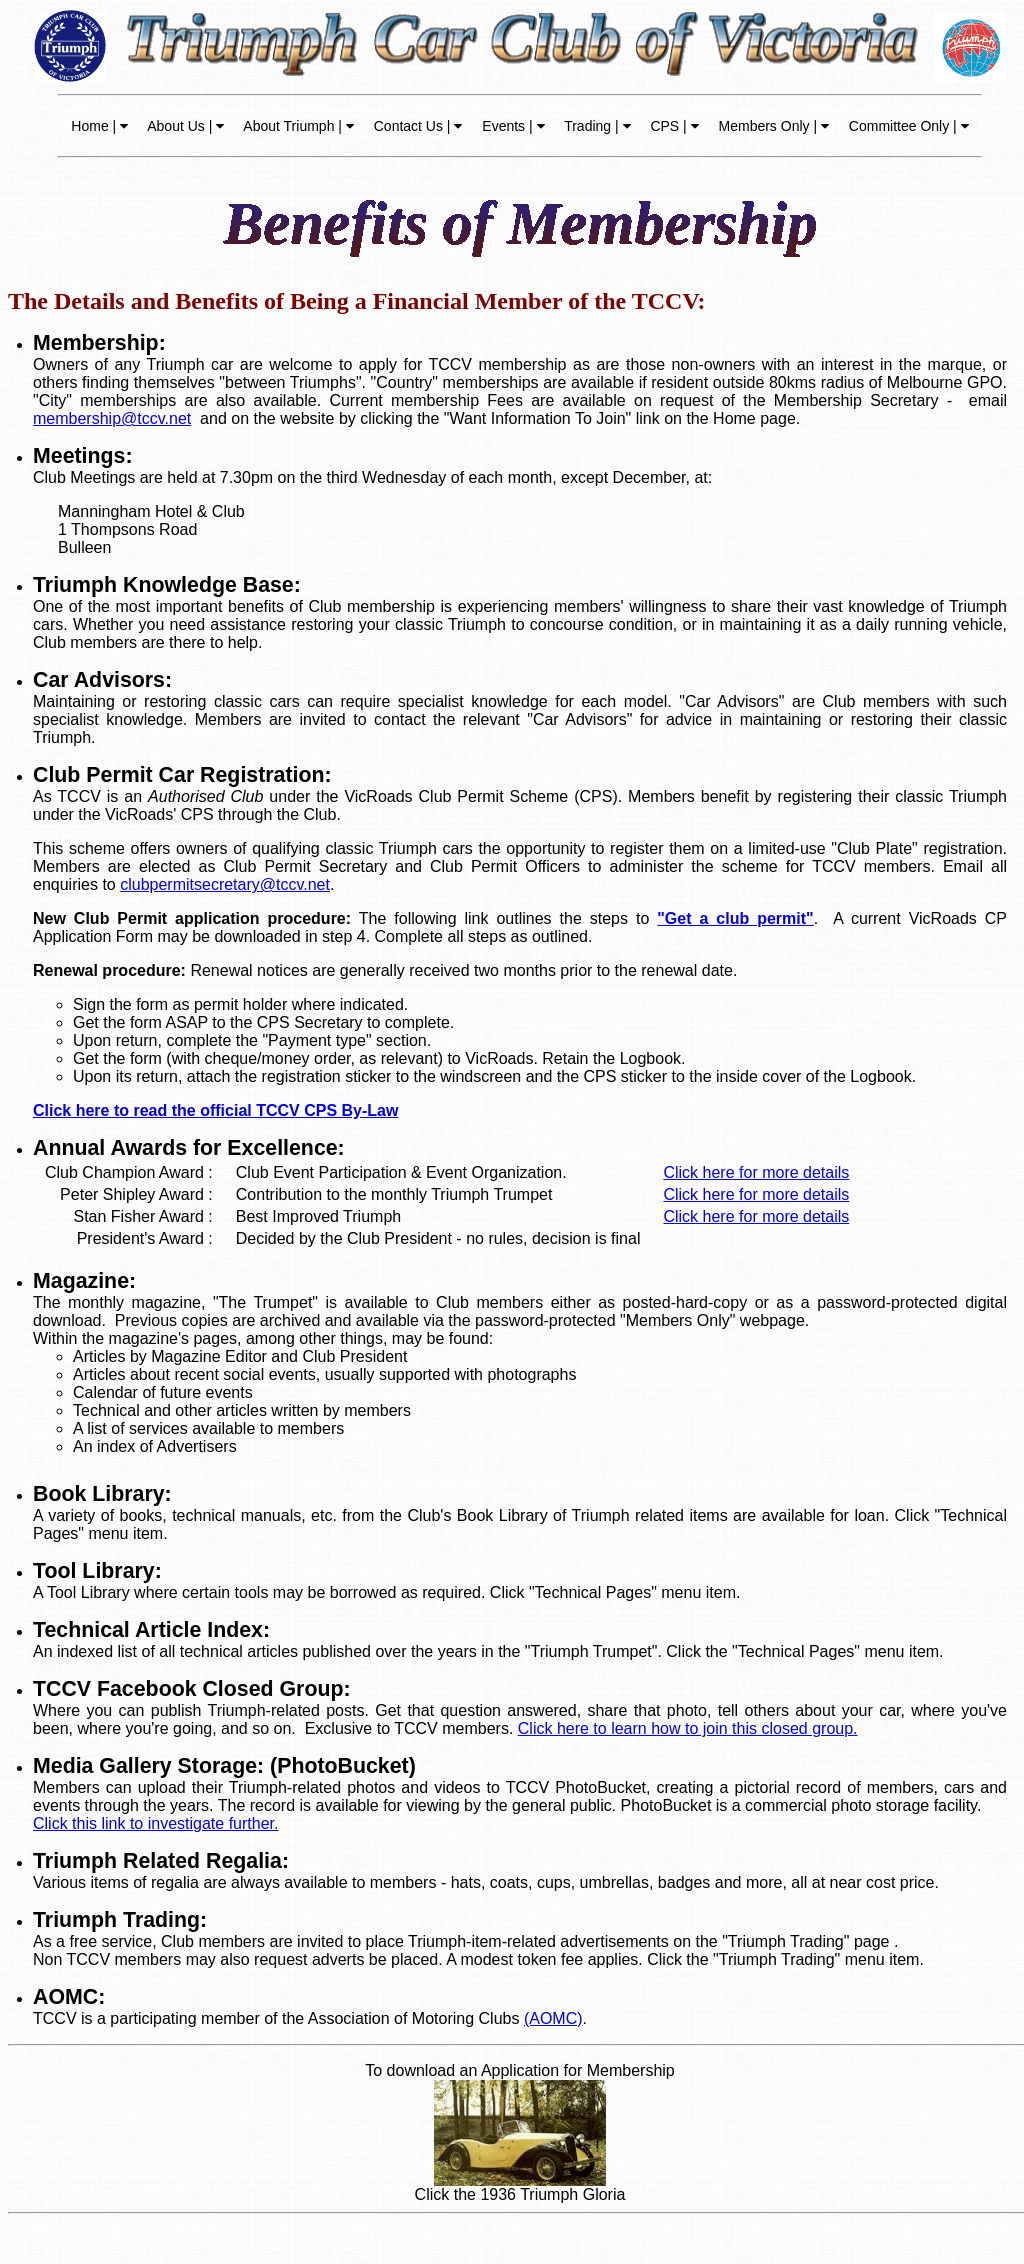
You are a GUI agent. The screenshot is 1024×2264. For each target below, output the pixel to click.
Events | (511, 126)
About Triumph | (297, 126)
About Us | (184, 126)
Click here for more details (756, 1172)
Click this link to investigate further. (155, 1823)
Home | (99, 126)
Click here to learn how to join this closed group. (688, 1728)
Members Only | (772, 126)
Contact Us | (416, 126)
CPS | (673, 126)
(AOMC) (553, 2018)
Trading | (596, 126)
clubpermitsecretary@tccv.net (225, 884)
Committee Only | (907, 126)
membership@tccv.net (112, 418)
